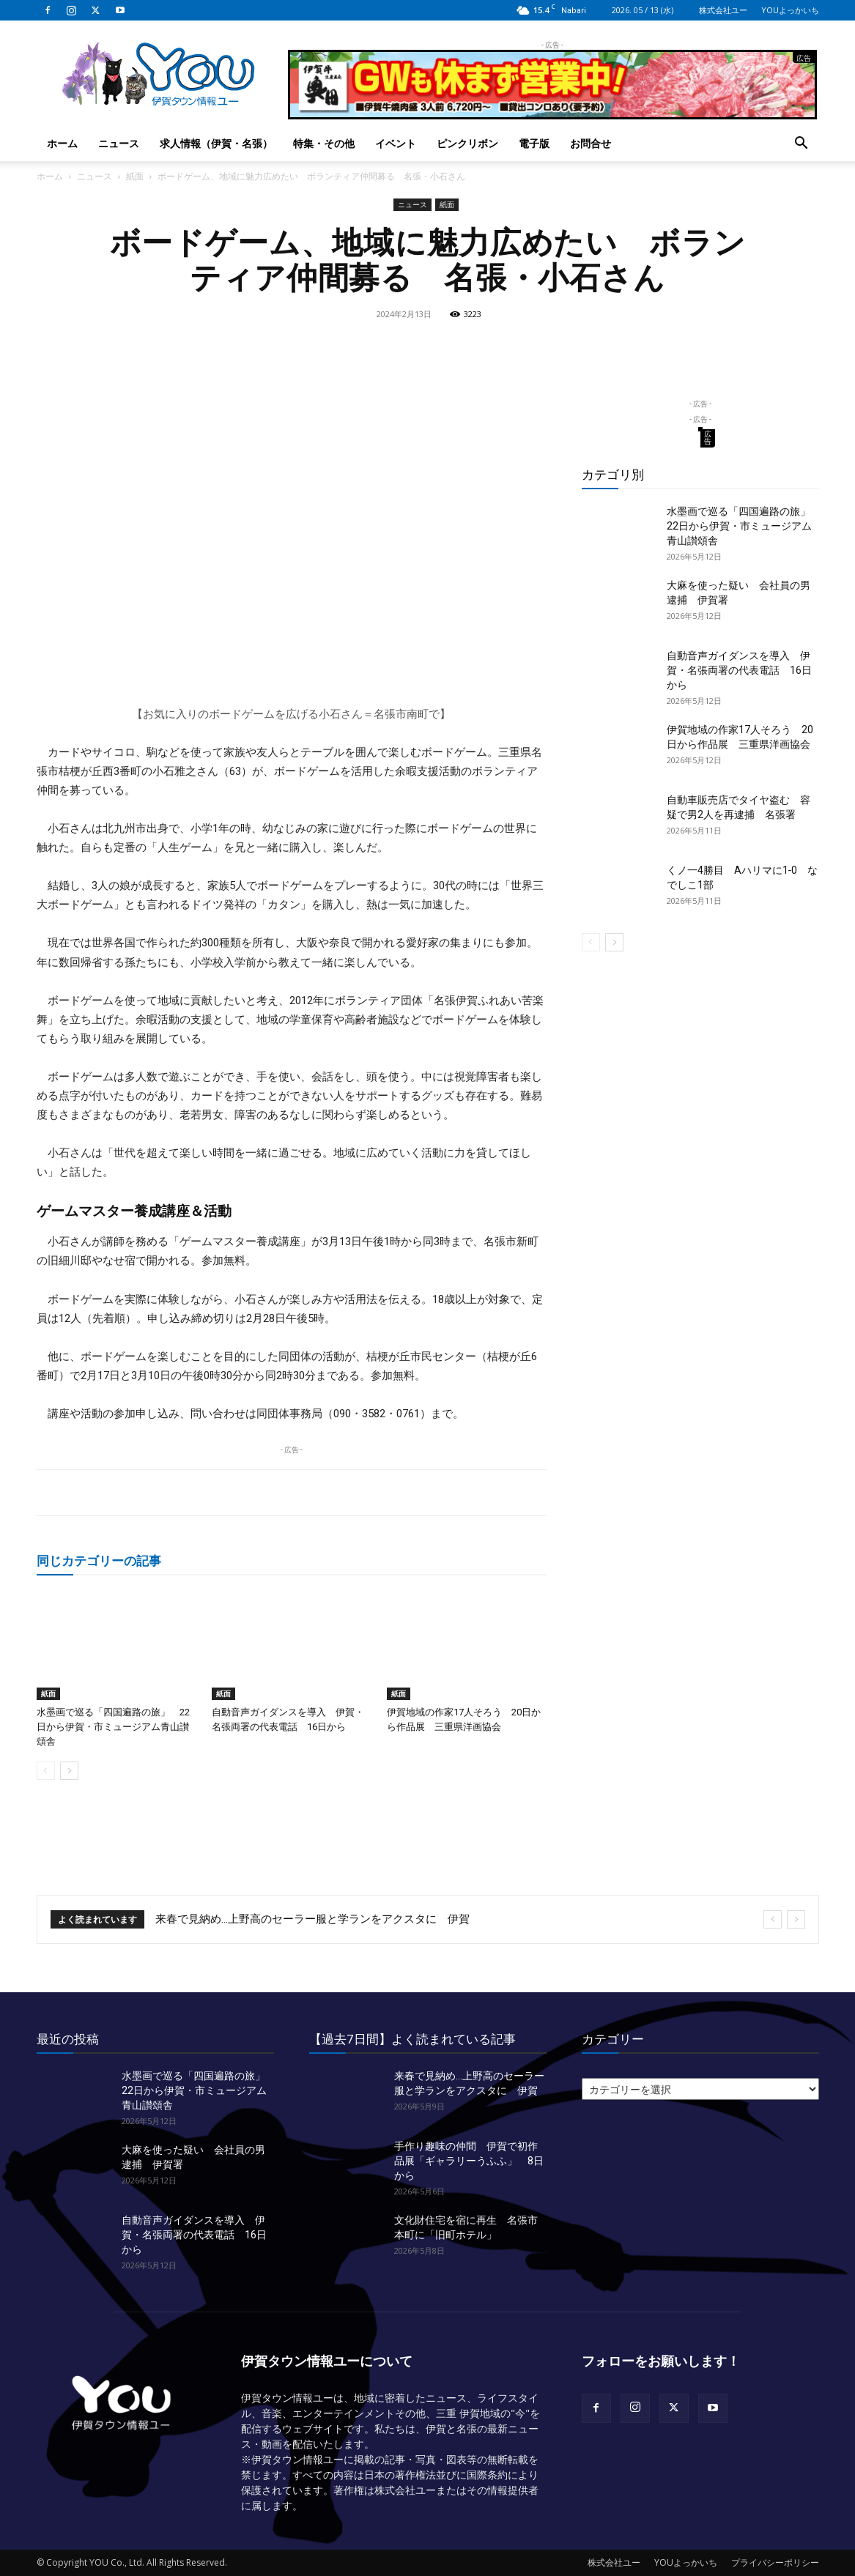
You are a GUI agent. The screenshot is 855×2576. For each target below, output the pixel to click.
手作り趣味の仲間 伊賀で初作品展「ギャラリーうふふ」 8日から (469, 2160)
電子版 (534, 143)
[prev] (772, 1919)
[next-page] (69, 1771)
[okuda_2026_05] (552, 113)
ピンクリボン (467, 143)
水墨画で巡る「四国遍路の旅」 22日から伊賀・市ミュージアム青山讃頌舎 (113, 1727)
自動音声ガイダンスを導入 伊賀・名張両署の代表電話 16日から (739, 670)
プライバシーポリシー (775, 2562)
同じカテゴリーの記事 (99, 1560)
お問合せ (590, 143)
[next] (796, 1919)
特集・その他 (324, 143)
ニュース (118, 143)
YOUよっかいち (790, 9)
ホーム (62, 143)
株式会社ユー (723, 9)
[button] (801, 145)
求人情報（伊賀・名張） (216, 143)
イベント (395, 143)
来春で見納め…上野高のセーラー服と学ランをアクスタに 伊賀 (312, 1919)
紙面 (135, 176)
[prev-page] (46, 1771)
